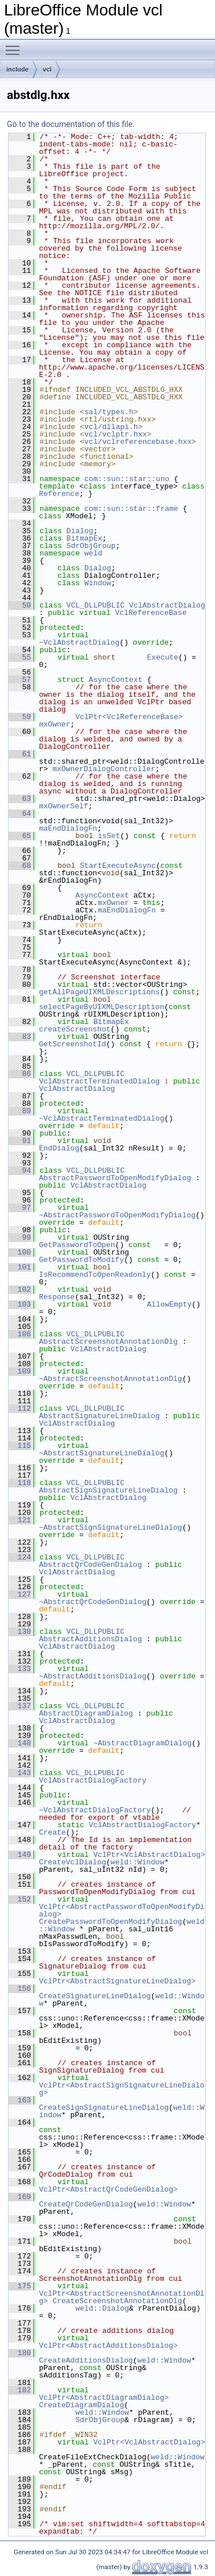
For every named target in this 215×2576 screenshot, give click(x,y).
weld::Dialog (102, 2308)
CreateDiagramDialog (81, 2405)
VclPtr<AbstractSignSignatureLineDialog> (122, 2089)
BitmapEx (84, 538)
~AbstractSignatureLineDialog (101, 1453)
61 (20, 754)
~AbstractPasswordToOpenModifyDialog (117, 1215)
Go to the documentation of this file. (71, 124)
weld (93, 553)
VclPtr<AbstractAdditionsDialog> (108, 2345)
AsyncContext (116, 679)
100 (20, 1252)
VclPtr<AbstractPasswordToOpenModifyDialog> (122, 1910)
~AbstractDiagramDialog (142, 1743)
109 (20, 1371)
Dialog (80, 531)
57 (20, 679)
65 (20, 836)
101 (20, 1267)
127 (20, 1594)
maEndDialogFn (68, 828)
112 (20, 1408)
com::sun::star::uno (126, 479)
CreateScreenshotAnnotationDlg (117, 2301)
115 (20, 1445)
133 (20, 1669)
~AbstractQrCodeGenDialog (92, 1602)
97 (20, 1207)
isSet (108, 836)
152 (20, 1899)
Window (97, 583)
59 (20, 717)
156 (20, 1988)
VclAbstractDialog (167, 605)
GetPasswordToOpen (77, 1245)
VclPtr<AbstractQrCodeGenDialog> (108, 2189)
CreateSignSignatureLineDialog (104, 2107)
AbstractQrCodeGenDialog (90, 1564)
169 (20, 2197)
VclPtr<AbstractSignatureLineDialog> (117, 1981)
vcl (47, 69)
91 (20, 1141)
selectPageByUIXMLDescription (101, 1007)
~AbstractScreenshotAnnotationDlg (110, 1379)
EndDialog (59, 1148)
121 (20, 1520)
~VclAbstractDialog (79, 642)
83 (20, 1036)
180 (20, 2353)
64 (20, 813)
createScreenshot (75, 1029)
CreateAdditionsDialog (86, 2360)
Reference (59, 494)
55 (20, 657)
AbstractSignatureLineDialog (99, 1416)
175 (20, 2286)
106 (20, 1334)
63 (20, 798)
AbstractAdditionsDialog (90, 1639)
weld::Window (138, 1862)
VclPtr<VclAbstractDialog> (149, 1854)
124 (20, 1557)
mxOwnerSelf (63, 806)
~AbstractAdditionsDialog (92, 1676)
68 (20, 865)
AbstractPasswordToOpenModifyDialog (115, 1178)
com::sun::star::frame (131, 508)
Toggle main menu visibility (15, 45)
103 (20, 1304)
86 (20, 1074)
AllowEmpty (169, 1304)
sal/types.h (109, 412)
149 (20, 1854)
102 (20, 1289)
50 (20, 605)
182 (20, 2390)
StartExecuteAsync (118, 865)
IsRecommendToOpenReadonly (95, 1274)
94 (20, 1170)
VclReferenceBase (151, 613)
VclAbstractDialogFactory (92, 1780)
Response (57, 1297)
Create (52, 1832)
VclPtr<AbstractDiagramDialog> (104, 2397)
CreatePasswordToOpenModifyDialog (110, 1921)
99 (20, 1237)
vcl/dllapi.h (111, 427)
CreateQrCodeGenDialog (86, 2204)
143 (20, 1773)
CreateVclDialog (72, 1862)
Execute (162, 657)
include (17, 69)
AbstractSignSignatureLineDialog (108, 1490)
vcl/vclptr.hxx (115, 434)
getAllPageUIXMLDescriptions (99, 992)
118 (20, 1483)
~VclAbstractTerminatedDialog (101, 1118)
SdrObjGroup (91, 546)
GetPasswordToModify (81, 1260)
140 (20, 1743)
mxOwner (55, 724)
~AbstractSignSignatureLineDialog (110, 1527)
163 (20, 2100)
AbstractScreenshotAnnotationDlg (108, 1341)
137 (20, 1706)
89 (20, 1111)
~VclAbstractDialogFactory (95, 1810)
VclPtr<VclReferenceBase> (128, 717)
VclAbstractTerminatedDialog (99, 1081)
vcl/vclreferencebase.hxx (137, 441)
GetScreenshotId (72, 1044)
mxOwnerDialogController (103, 769)
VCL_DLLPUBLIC (95, 605)
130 (20, 1631)
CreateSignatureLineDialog (95, 1996)
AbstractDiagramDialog (86, 1713)
